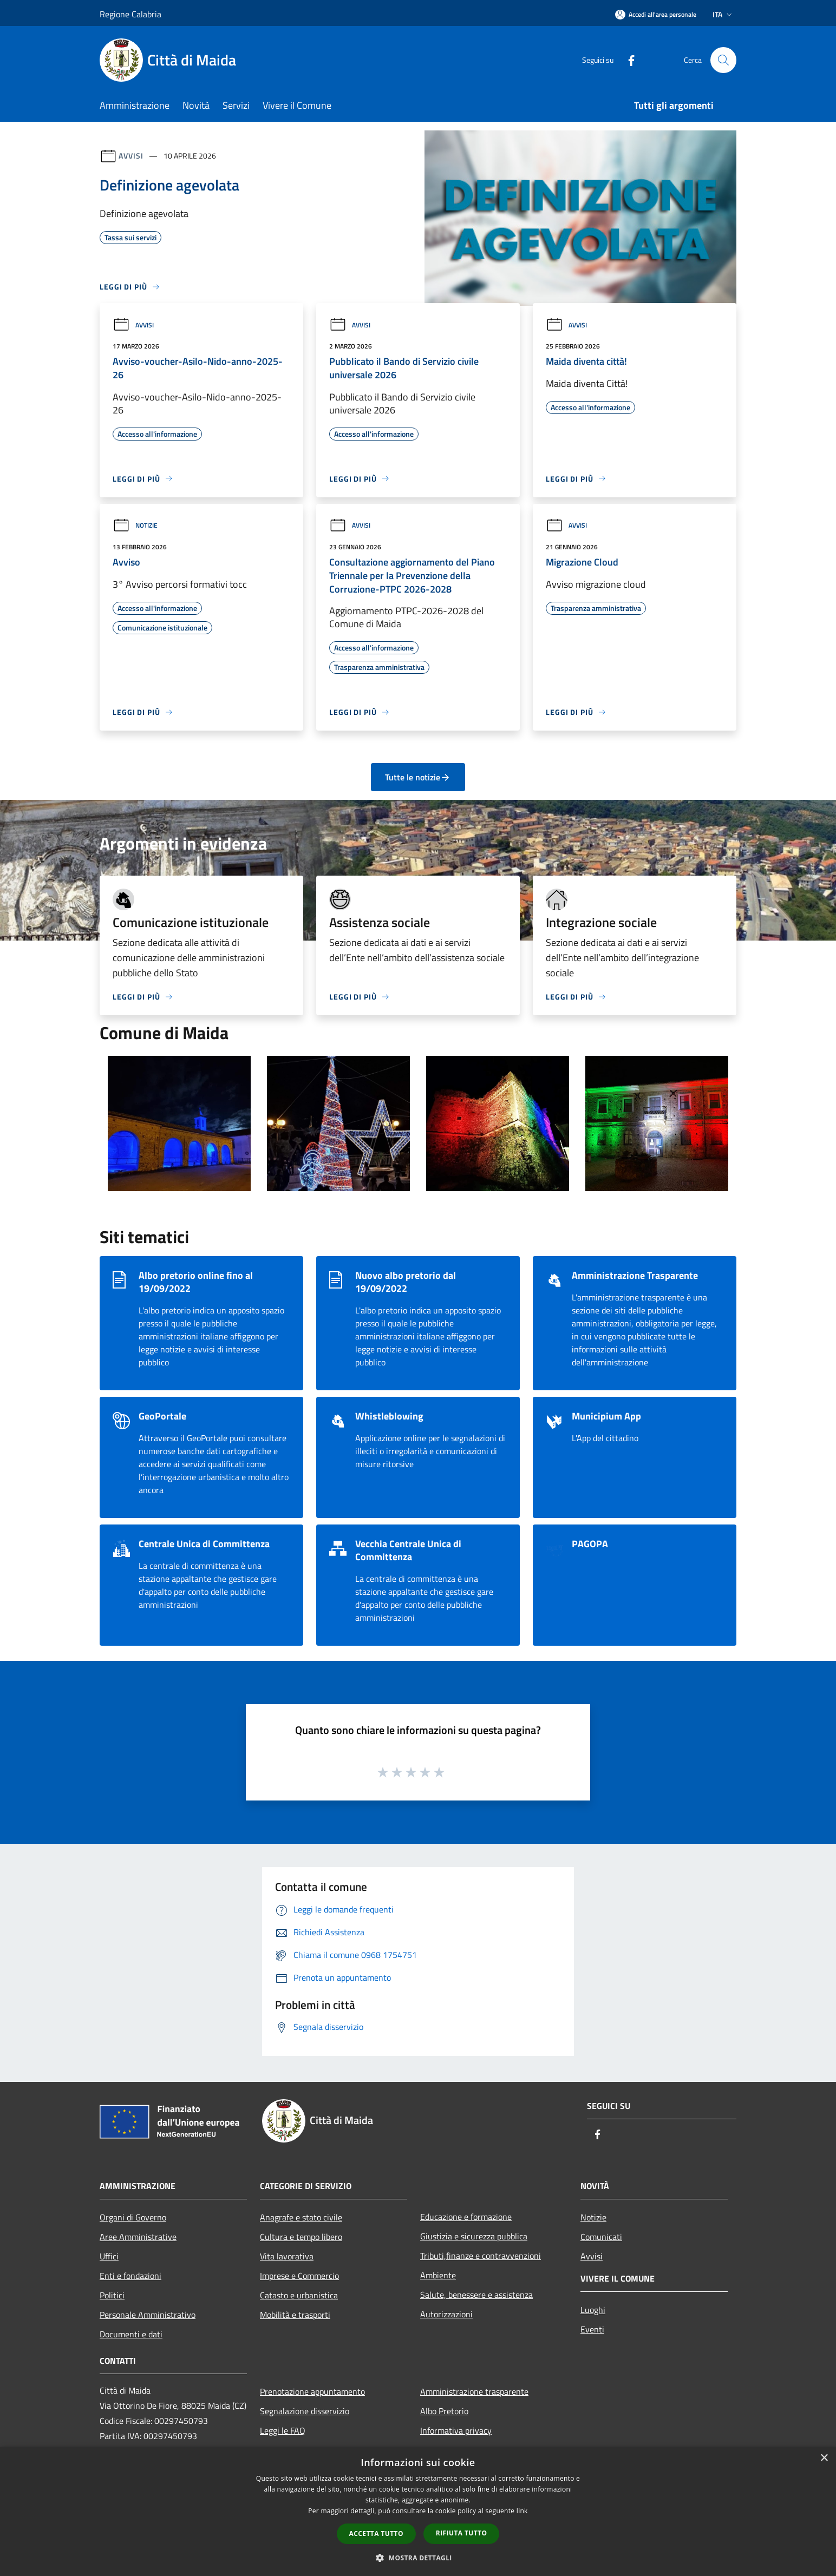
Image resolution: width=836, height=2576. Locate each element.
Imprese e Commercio (299, 2275)
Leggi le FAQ (282, 2430)
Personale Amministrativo (147, 2314)
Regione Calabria (130, 14)
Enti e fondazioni (130, 2275)
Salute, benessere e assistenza (476, 2294)
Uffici (109, 2256)
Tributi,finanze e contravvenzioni (480, 2255)
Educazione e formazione (466, 2216)
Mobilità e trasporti (295, 2314)
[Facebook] (627, 59)
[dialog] (418, 2511)
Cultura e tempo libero (301, 2236)
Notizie (135, 525)
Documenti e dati (131, 2334)
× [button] (824, 2458)
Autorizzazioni (446, 2314)
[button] (418, 2557)
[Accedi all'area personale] (655, 14)
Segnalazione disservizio (304, 2410)
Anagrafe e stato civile (301, 2217)
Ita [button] (723, 14)
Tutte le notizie (417, 777)
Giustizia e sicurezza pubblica (473, 2236)
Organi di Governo (133, 2217)
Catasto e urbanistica (299, 2295)
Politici (112, 2295)
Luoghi (592, 2309)
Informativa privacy (456, 2430)
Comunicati (601, 2236)
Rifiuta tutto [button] (461, 2533)
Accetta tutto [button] (376, 2533)
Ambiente (438, 2275)
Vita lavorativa (287, 2256)
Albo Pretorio (444, 2410)
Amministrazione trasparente (474, 2391)
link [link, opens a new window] (522, 2510)
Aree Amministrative (138, 2236)
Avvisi (131, 155)
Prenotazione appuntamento (312, 2391)
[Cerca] (723, 60)
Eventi (592, 2329)
